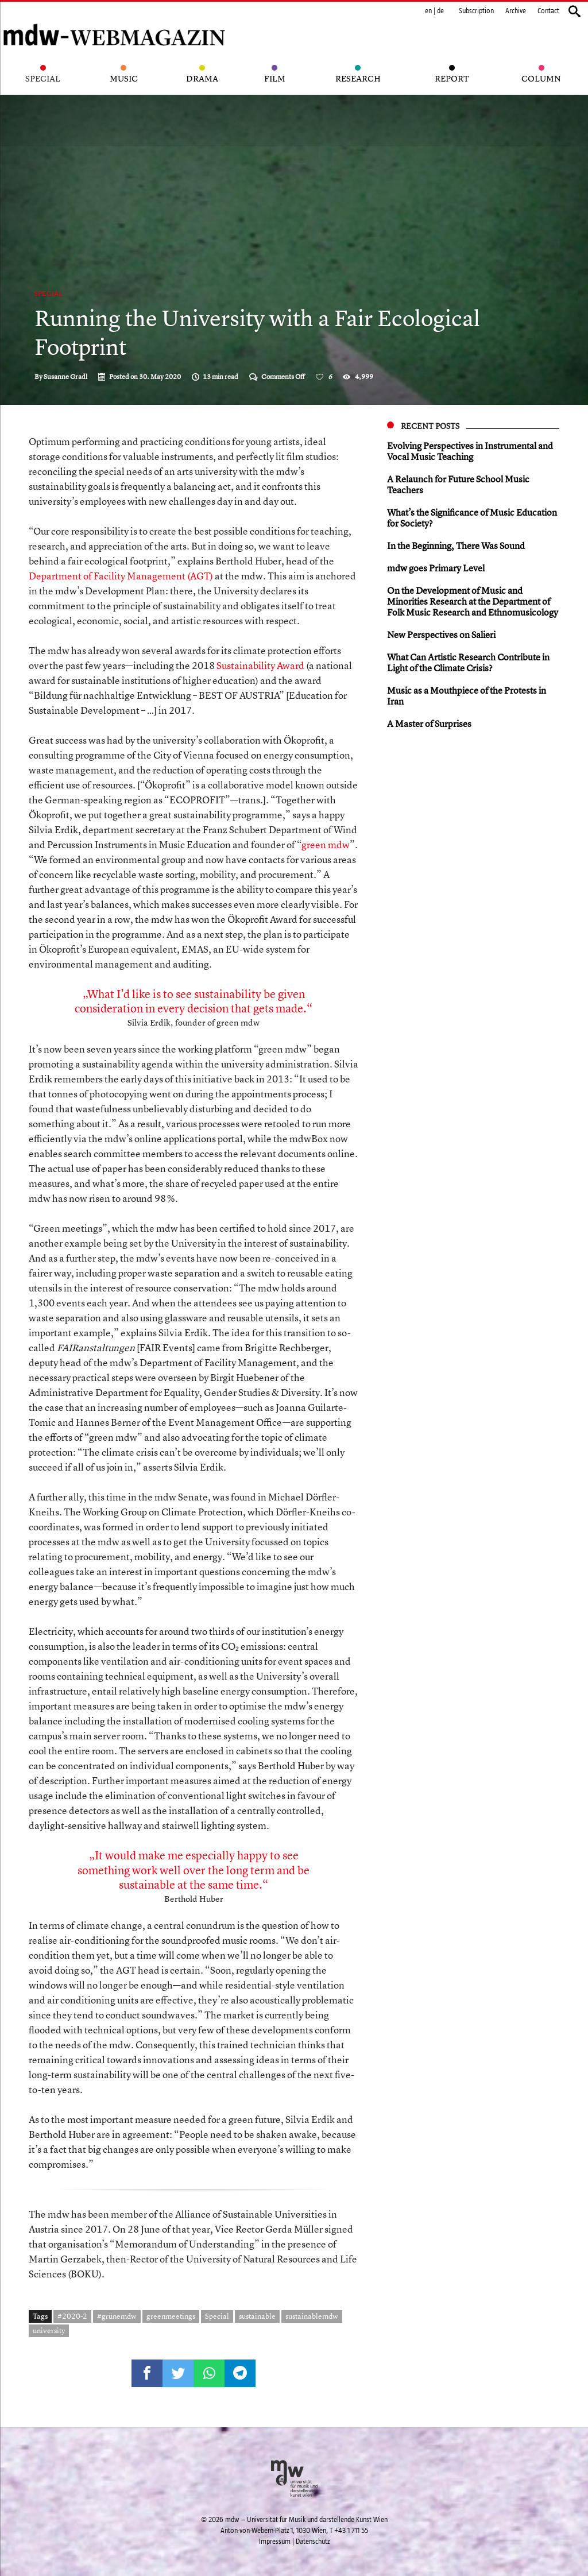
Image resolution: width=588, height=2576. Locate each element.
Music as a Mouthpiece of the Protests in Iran (466, 695)
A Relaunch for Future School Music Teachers (458, 484)
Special (48, 293)
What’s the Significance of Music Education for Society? (472, 517)
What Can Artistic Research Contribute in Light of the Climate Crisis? (468, 662)
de (440, 11)
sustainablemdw (311, 2316)
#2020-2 (72, 2316)
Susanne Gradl (65, 376)
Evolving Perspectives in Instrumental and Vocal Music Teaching (470, 451)
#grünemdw (117, 2316)
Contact (548, 11)
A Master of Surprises (429, 723)
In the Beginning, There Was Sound (456, 545)
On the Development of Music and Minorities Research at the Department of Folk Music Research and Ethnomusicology (472, 601)
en (428, 11)
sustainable (257, 2316)
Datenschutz (313, 2542)
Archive (515, 11)
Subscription (476, 11)
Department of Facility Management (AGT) (121, 575)
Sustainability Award (260, 665)
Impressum (275, 2542)
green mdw (325, 844)
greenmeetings (170, 2316)
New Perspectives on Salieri (441, 634)
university (49, 2330)
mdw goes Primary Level (436, 568)
